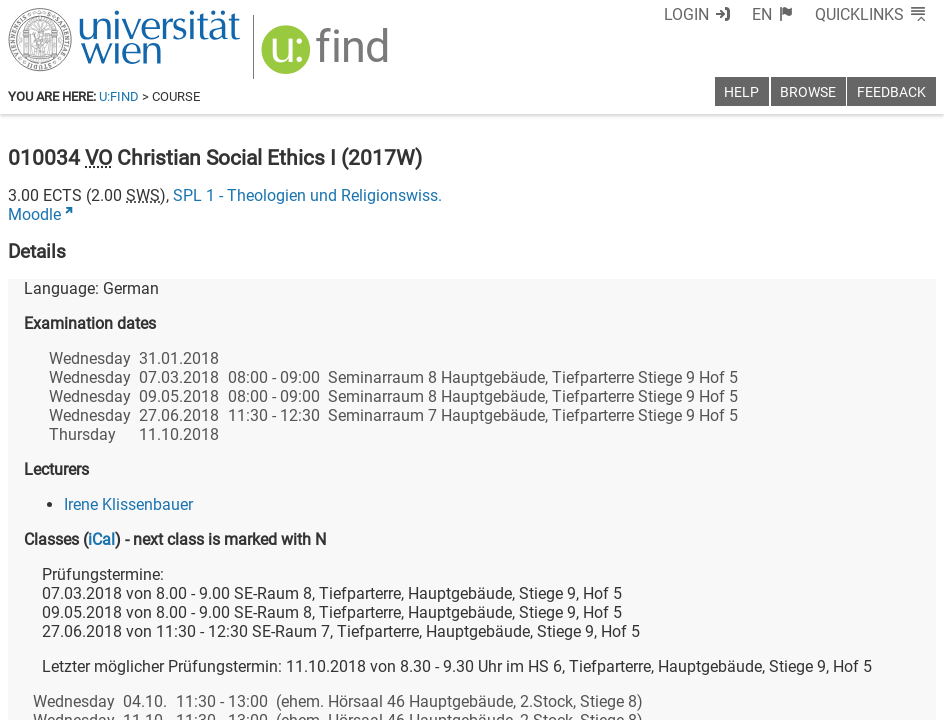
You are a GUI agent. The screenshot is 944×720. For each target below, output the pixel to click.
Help (741, 92)
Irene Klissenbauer (128, 504)
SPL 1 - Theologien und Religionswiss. (307, 195)
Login (686, 14)
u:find (119, 96)
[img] (327, 56)
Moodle (34, 214)
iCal (101, 539)
